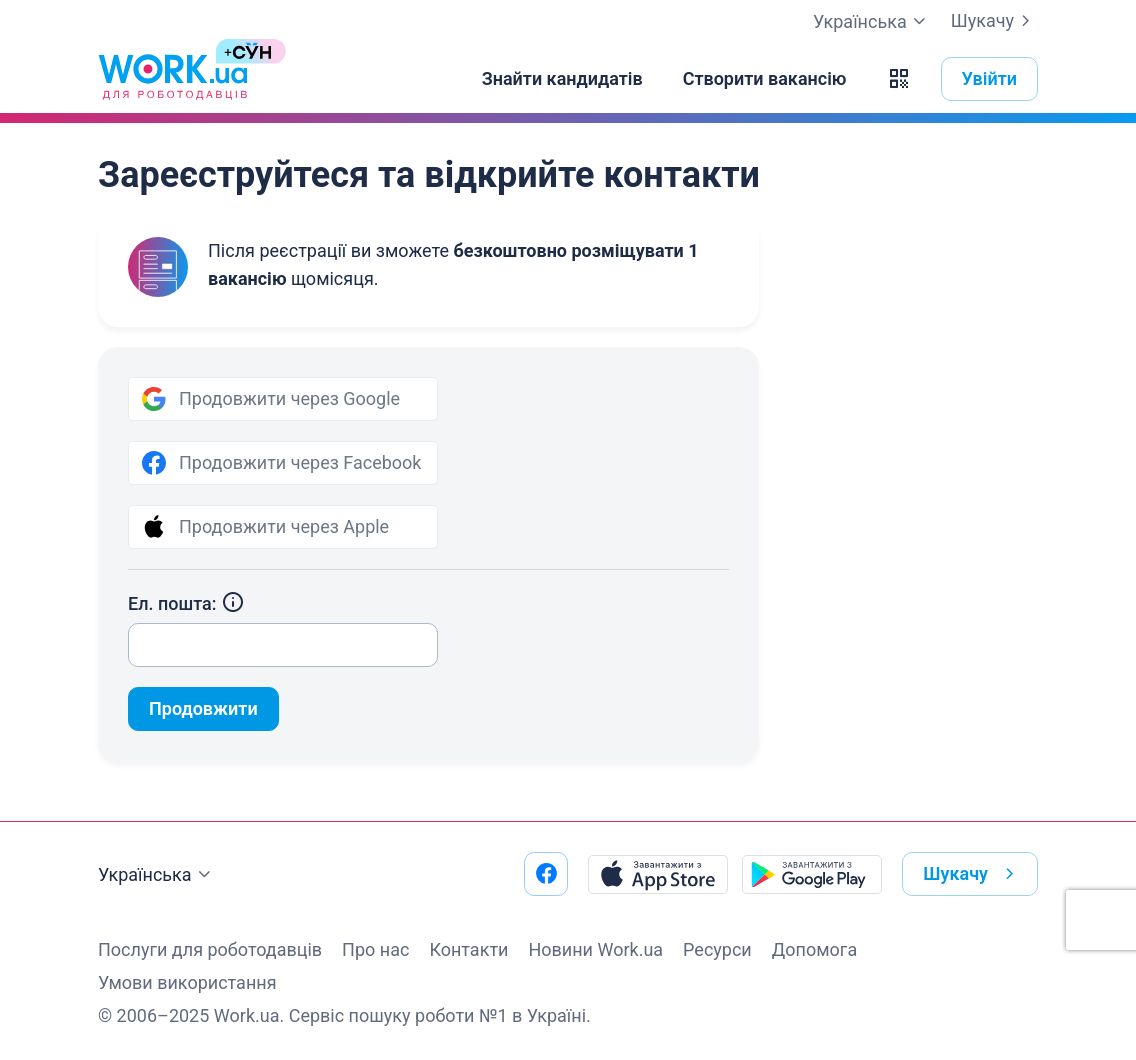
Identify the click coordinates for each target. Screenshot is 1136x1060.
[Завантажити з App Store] (658, 874)
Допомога (814, 949)
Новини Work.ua (595, 949)
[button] (899, 79)
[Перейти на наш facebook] (546, 874)
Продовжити (203, 708)
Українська (157, 875)
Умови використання (187, 982)
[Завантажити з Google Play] (812, 874)
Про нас (375, 949)
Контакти (468, 949)
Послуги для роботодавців (210, 949)
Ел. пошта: (186, 603)
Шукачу (994, 21)
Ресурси (717, 949)
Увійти (990, 78)
